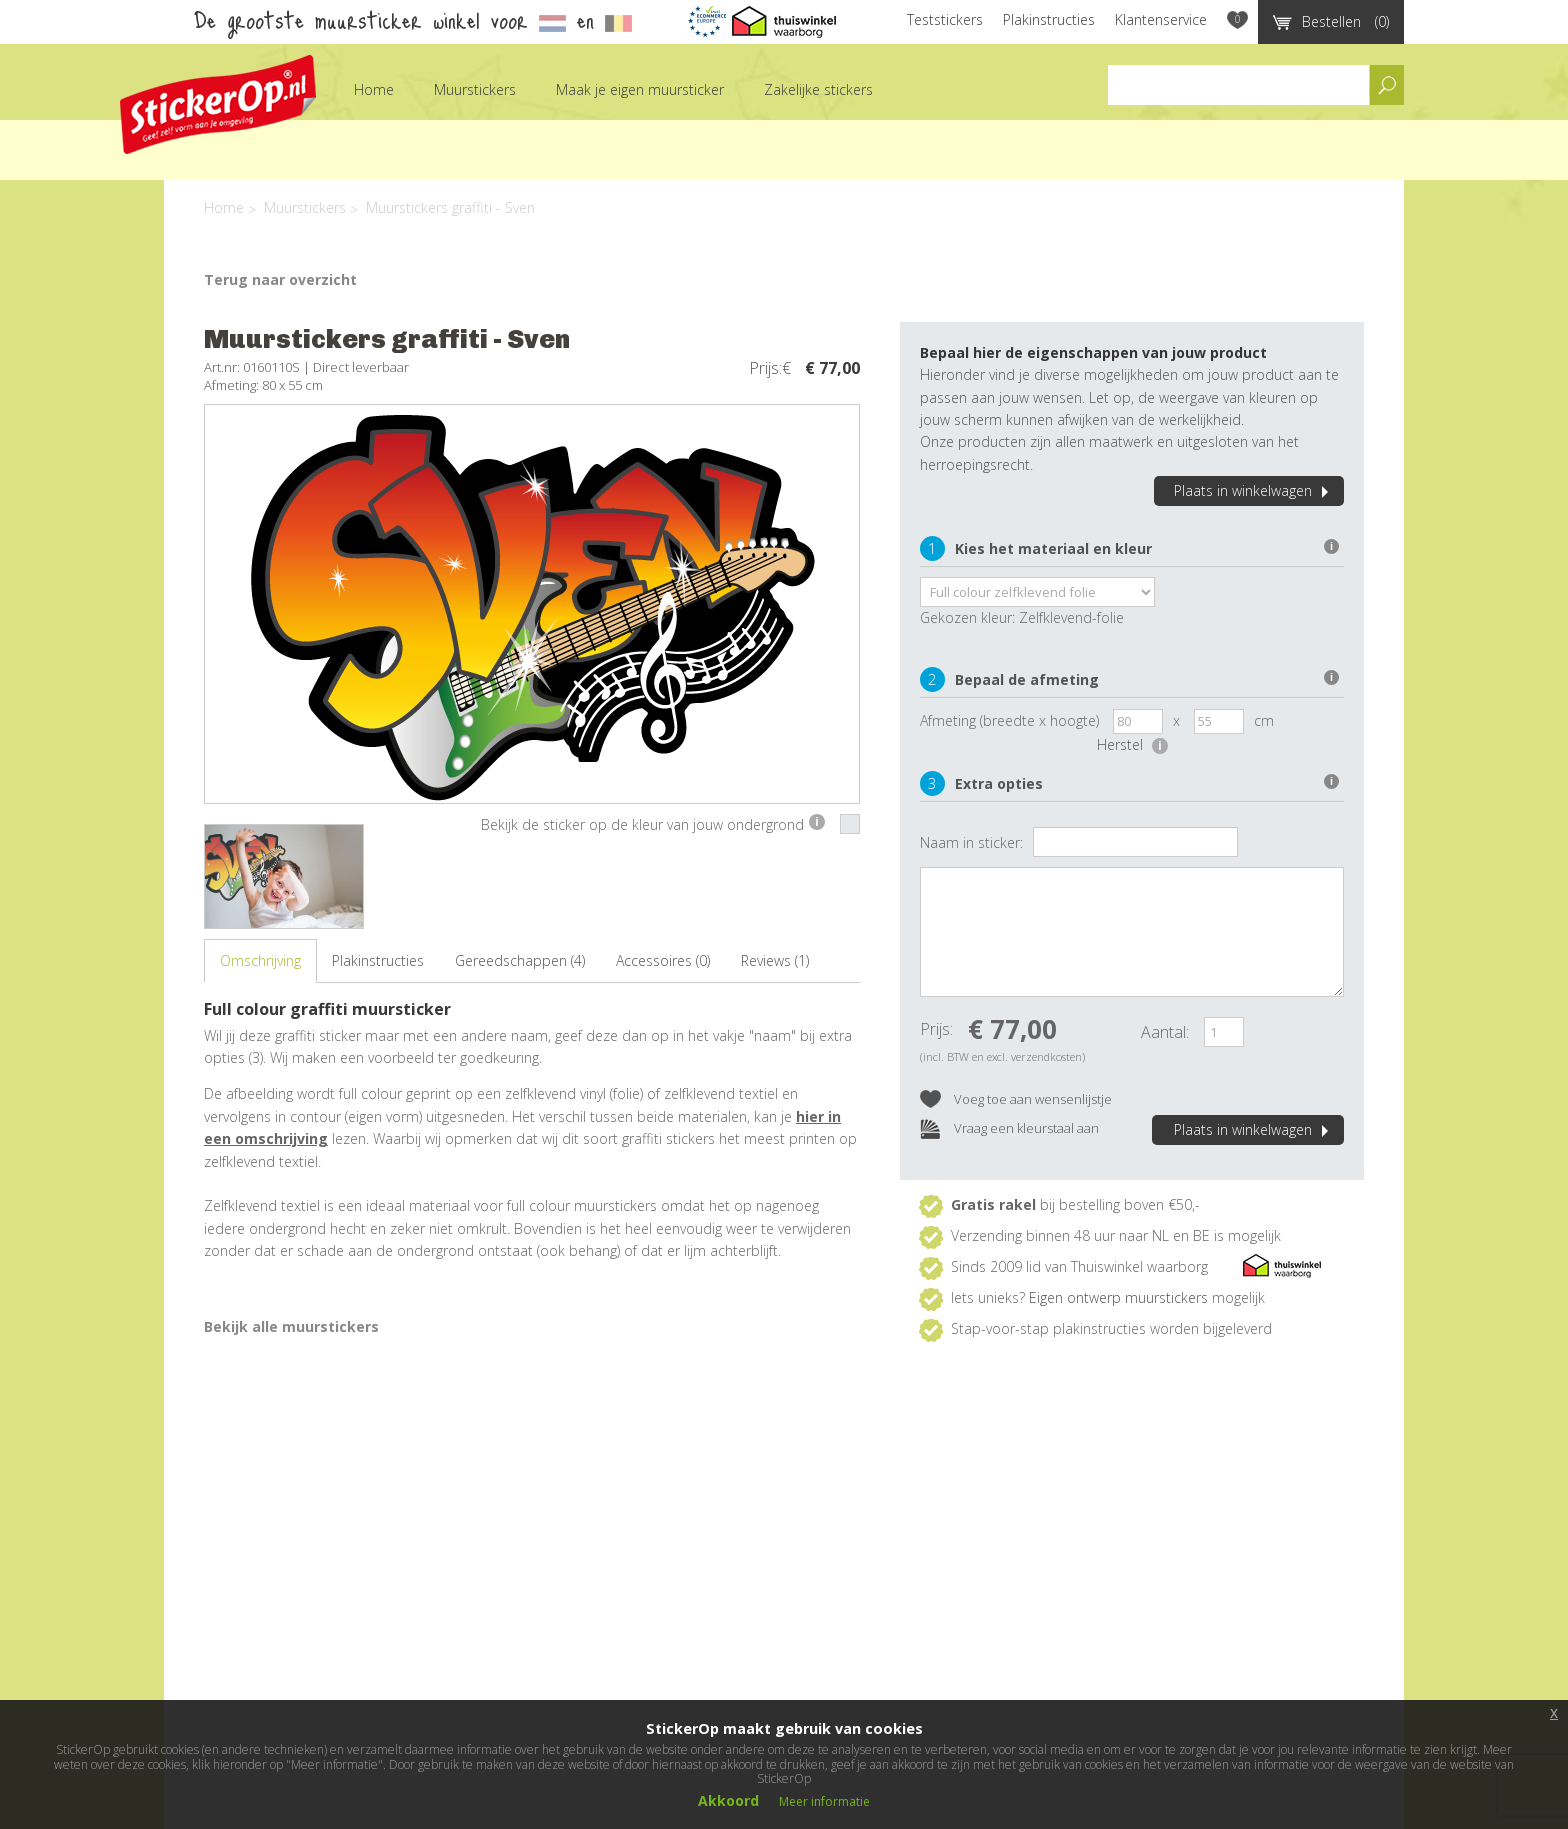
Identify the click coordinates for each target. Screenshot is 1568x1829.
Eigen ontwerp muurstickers (1118, 1297)
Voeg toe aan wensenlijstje (1016, 1100)
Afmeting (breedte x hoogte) (1009, 720)
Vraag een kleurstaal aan (1009, 1129)
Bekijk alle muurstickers (291, 1326)
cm (1264, 720)
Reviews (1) (775, 960)
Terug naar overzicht (280, 279)
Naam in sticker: (971, 842)
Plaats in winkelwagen (1254, 490)
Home (374, 89)
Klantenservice (1161, 19)
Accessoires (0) (663, 960)
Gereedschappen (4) (520, 960)
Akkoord (728, 1800)
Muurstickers (475, 89)
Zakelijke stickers (818, 89)
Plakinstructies (1049, 19)
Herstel (1132, 744)
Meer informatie (824, 1801)
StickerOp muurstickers (218, 104)
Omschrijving (260, 960)
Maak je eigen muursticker (640, 89)
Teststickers (945, 19)
